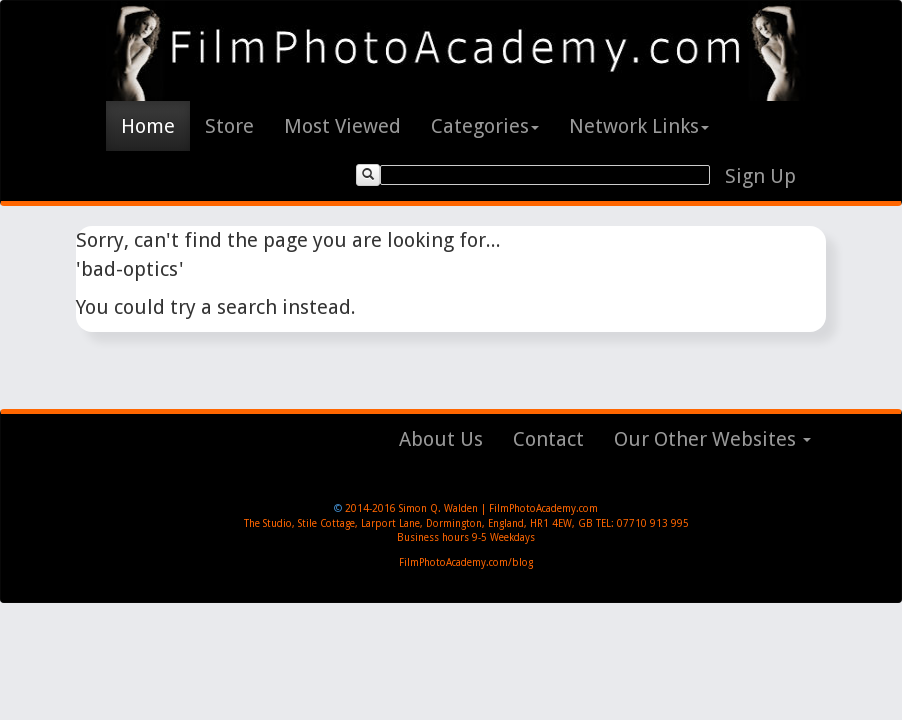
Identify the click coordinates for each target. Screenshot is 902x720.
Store (229, 126)
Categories (485, 126)
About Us (441, 439)
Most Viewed (342, 126)
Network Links (639, 126)
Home (148, 126)
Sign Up (760, 176)
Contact (548, 439)
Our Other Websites (712, 439)
